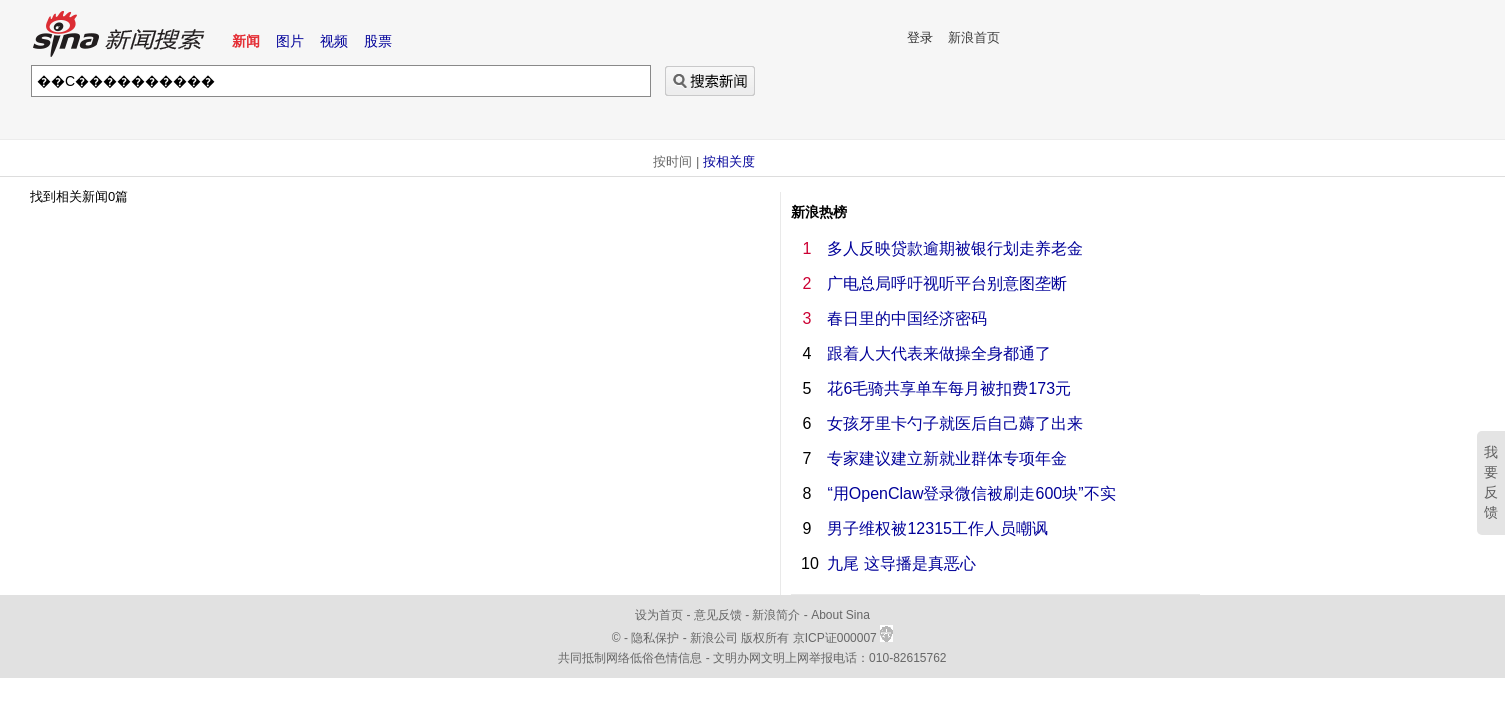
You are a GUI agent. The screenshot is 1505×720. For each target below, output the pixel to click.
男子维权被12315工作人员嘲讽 (937, 528)
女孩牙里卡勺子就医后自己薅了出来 (955, 423)
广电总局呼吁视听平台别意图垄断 (947, 283)
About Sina (840, 615)
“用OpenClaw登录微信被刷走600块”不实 (971, 493)
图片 (290, 41)
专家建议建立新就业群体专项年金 (947, 458)
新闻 (246, 41)
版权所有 (765, 638)
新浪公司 (714, 638)
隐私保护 (656, 638)
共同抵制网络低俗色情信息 (630, 658)
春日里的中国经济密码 (907, 318)
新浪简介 (776, 615)
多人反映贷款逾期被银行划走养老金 (955, 248)
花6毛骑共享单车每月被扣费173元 (949, 388)
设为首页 (659, 615)
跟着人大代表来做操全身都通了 (939, 353)
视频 (334, 41)
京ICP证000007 (843, 638)
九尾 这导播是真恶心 (901, 563)
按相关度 (729, 161)
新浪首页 (974, 37)
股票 (378, 41)
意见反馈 (718, 615)
